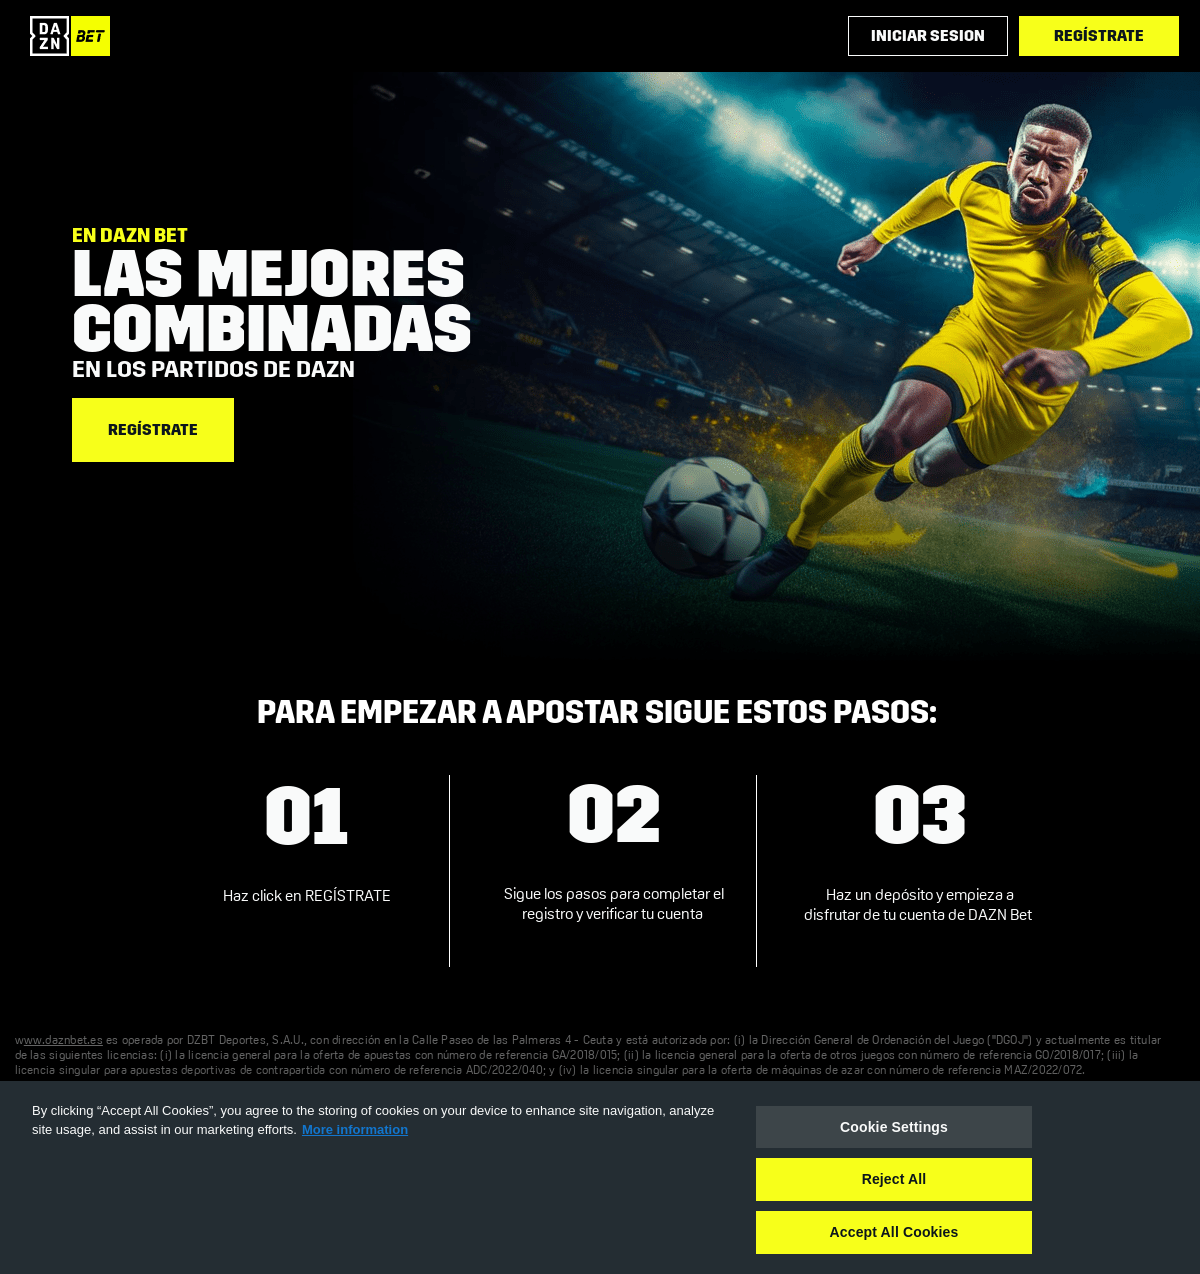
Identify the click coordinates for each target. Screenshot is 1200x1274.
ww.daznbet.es (63, 1041)
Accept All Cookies (894, 1232)
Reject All (894, 1179)
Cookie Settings (894, 1127)
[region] (600, 1177)
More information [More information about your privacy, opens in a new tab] (355, 1129)
